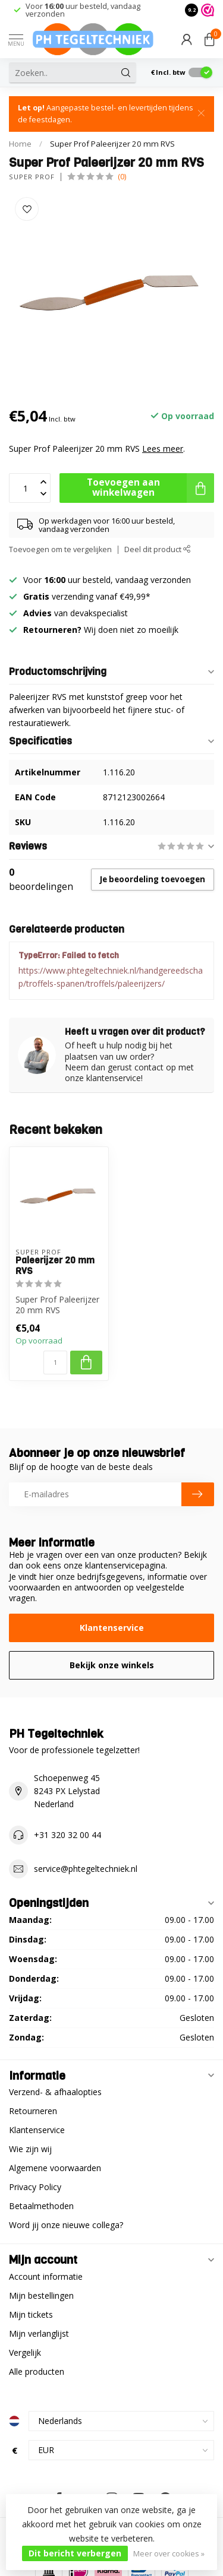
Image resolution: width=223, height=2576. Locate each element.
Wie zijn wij (30, 2148)
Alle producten (36, 2371)
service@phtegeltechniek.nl (85, 1868)
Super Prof (32, 176)
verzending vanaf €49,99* (86, 596)
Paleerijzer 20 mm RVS (55, 1266)
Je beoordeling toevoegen (152, 879)
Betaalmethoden (41, 2205)
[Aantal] (55, 1362)
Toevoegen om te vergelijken (60, 549)
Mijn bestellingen (41, 2295)
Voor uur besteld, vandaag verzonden (83, 10)
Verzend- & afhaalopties (55, 2091)
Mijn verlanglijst (39, 2333)
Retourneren (33, 2110)
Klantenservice (112, 1627)
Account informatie (46, 2276)
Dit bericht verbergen (75, 2553)
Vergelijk (25, 2352)
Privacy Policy (35, 2186)
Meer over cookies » (169, 2554)
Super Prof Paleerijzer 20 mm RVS (112, 143)
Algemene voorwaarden (55, 2167)
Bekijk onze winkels (112, 1665)
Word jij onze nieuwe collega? (66, 2224)
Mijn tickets (31, 2314)
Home (20, 143)
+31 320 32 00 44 (67, 1834)
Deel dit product (157, 549)
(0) (122, 177)
